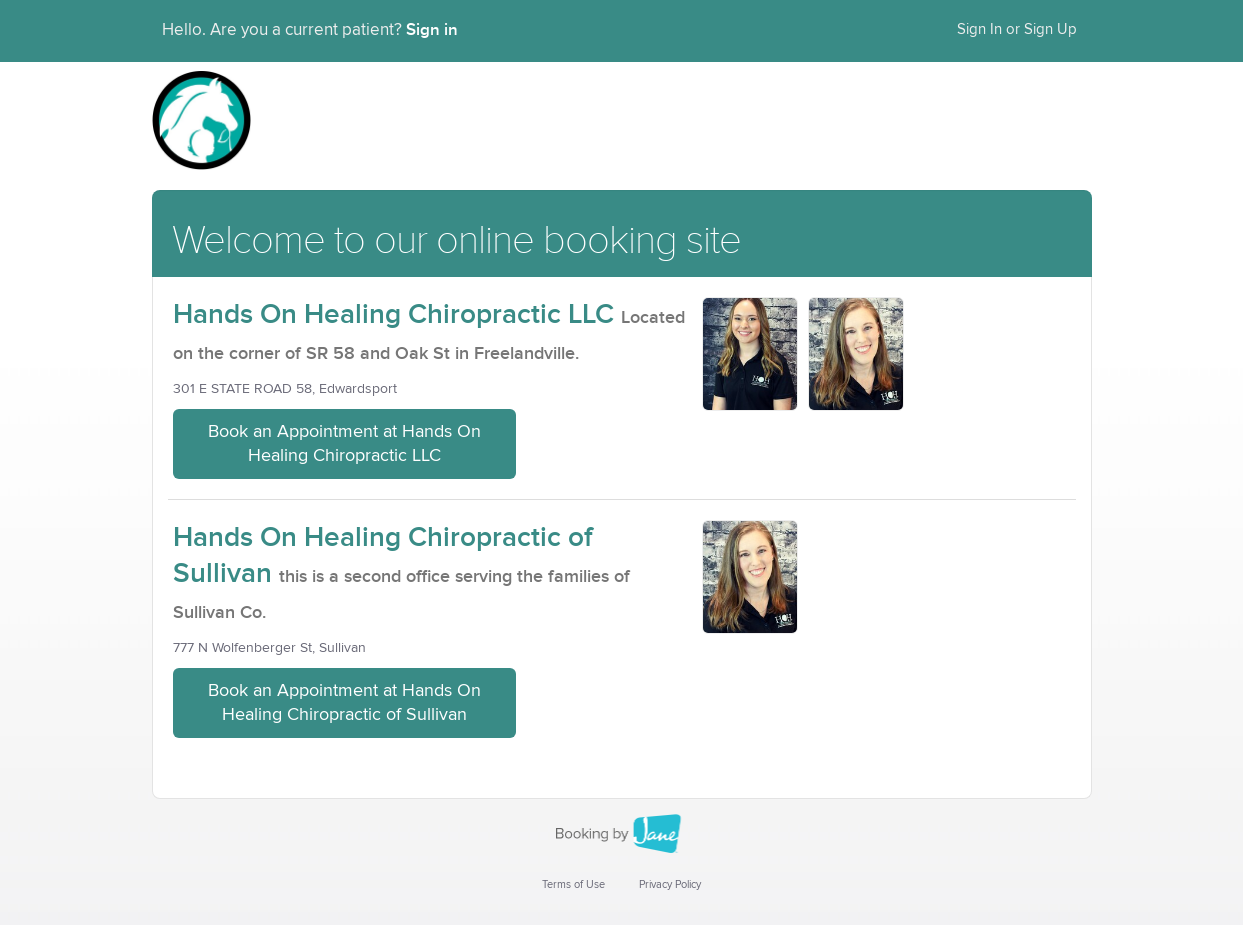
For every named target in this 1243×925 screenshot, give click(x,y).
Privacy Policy (670, 884)
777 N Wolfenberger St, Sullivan (269, 648)
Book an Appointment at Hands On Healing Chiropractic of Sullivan (344, 703)
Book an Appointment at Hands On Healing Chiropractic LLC (344, 444)
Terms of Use (573, 884)
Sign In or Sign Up (1017, 29)
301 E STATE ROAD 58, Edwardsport (285, 389)
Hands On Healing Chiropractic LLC (393, 314)
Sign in (432, 30)
